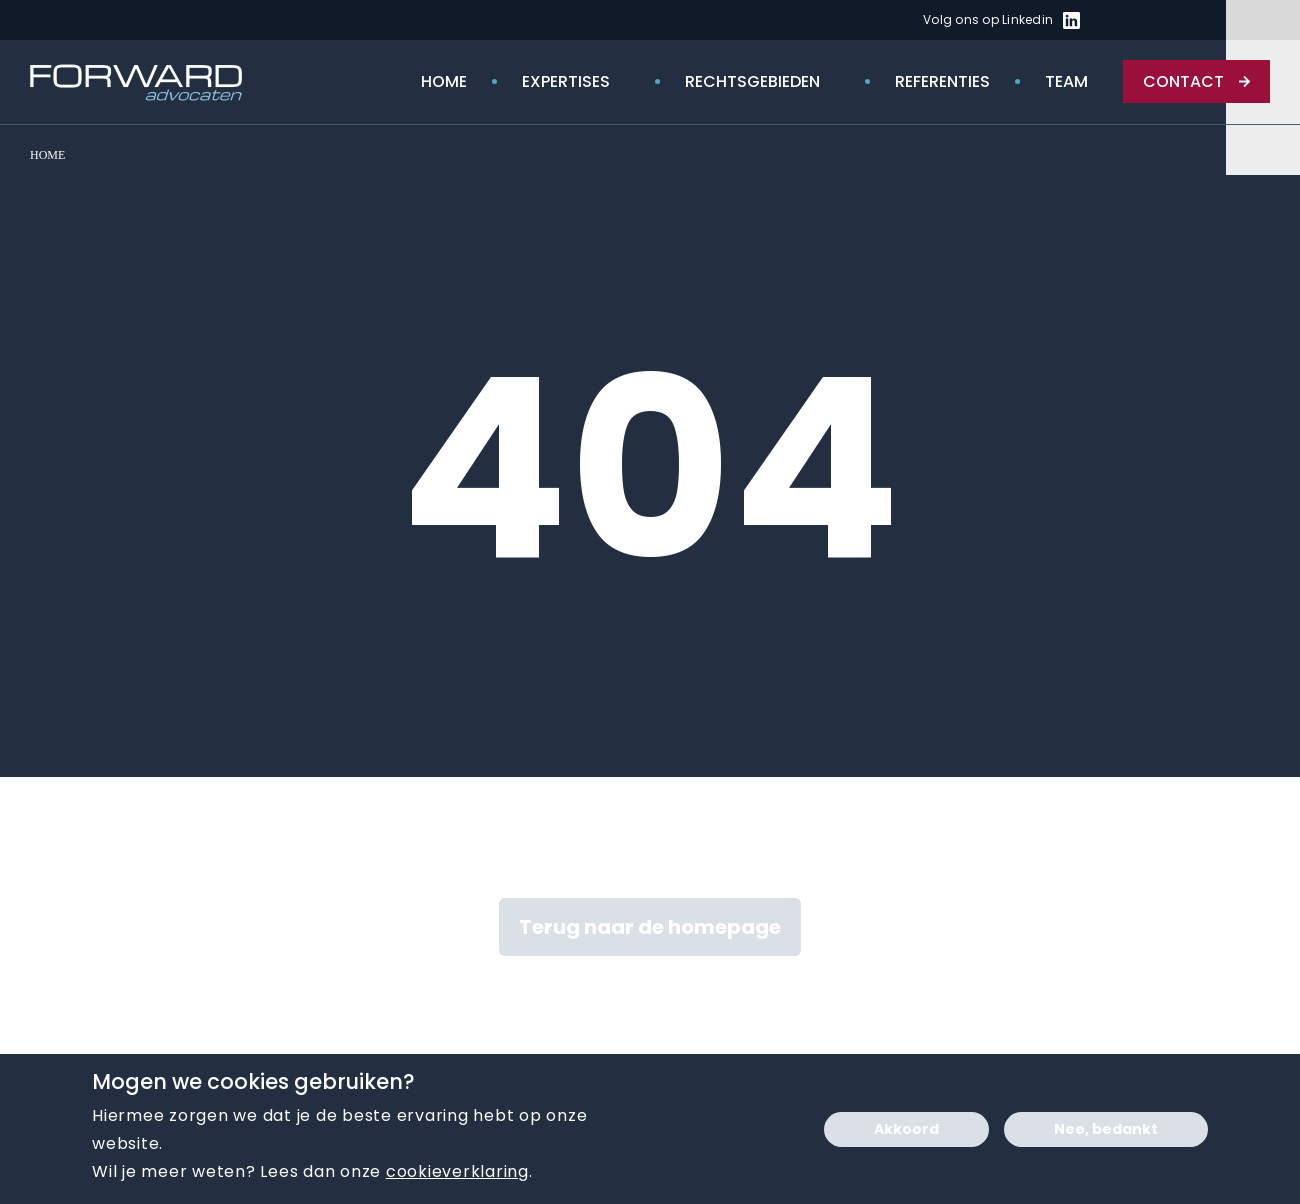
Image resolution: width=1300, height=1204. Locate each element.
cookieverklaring (457, 1171)
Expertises (566, 81)
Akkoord (906, 1129)
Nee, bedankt (1106, 1129)
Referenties (942, 81)
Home (444, 81)
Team (1066, 81)
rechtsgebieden (752, 81)
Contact (1183, 81)
